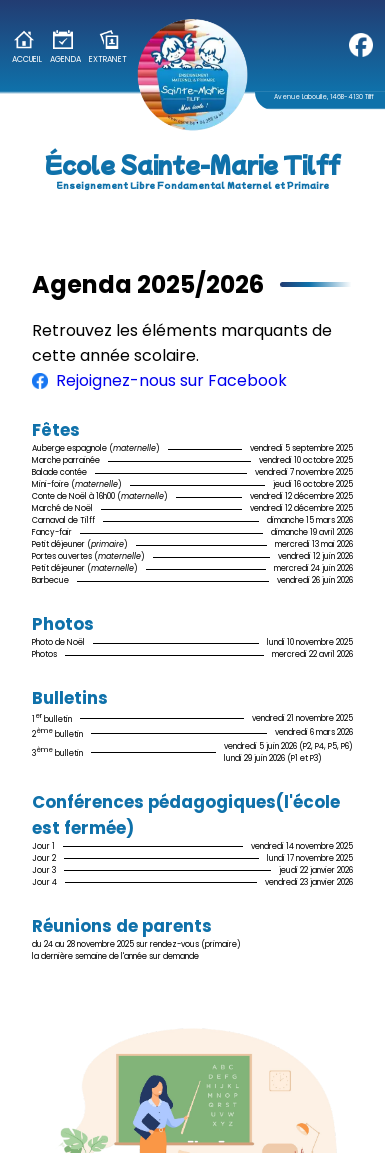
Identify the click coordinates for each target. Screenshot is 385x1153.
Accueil (27, 47)
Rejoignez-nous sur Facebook (159, 380)
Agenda (65, 47)
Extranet (108, 47)
